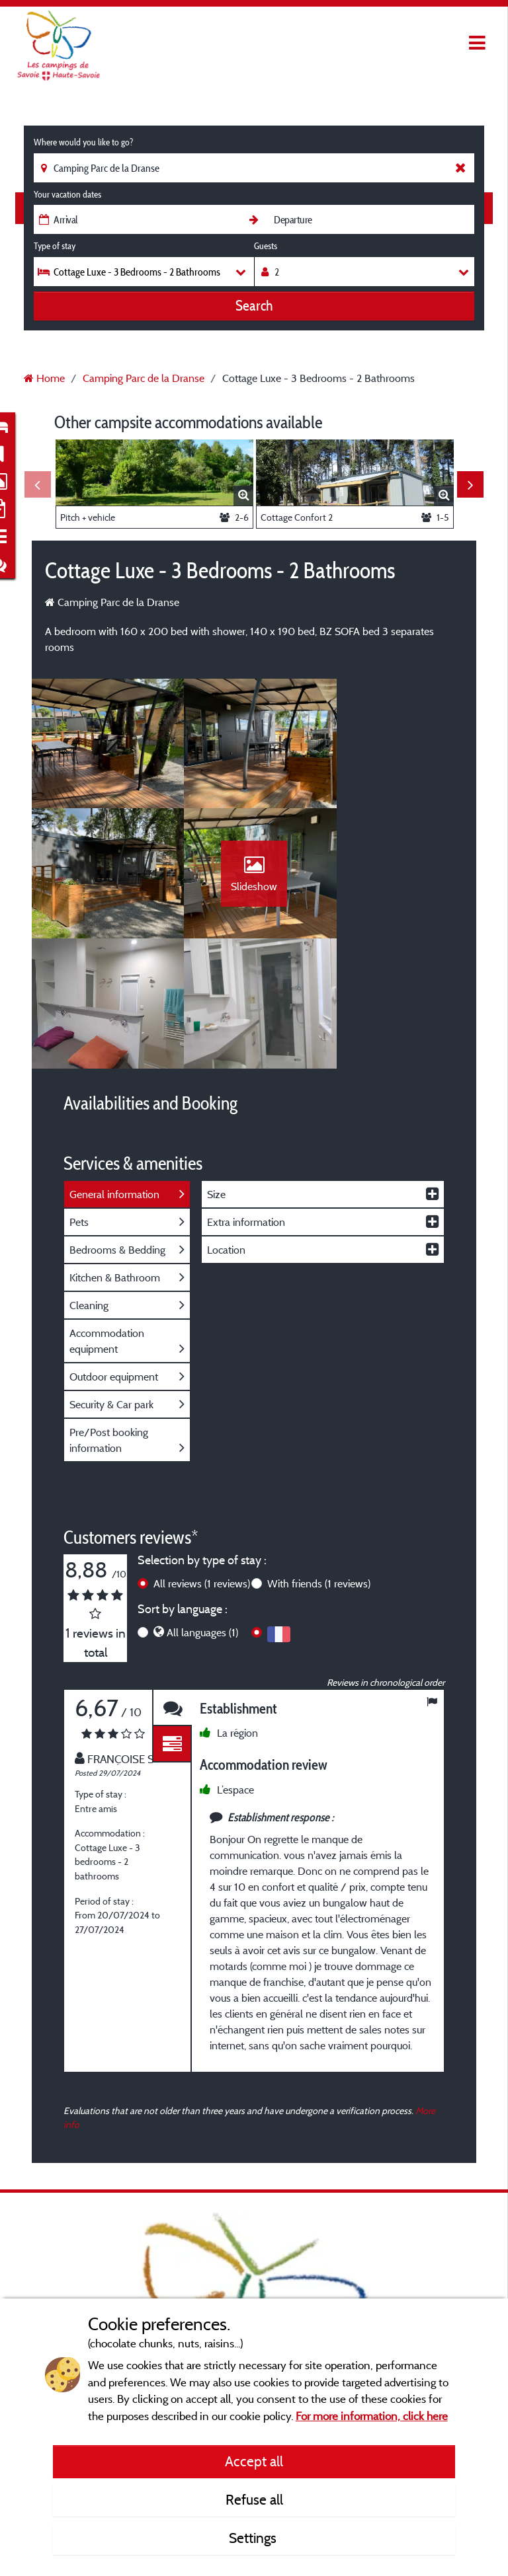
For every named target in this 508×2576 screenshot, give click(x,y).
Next (470, 484)
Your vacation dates (67, 194)
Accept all (254, 2461)
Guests (265, 246)
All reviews (201, 1457)
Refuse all (254, 2499)
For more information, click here (372, 2416)
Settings (254, 2537)
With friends (318, 1457)
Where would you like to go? (83, 142)
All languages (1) (202, 1507)
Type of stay (54, 246)
